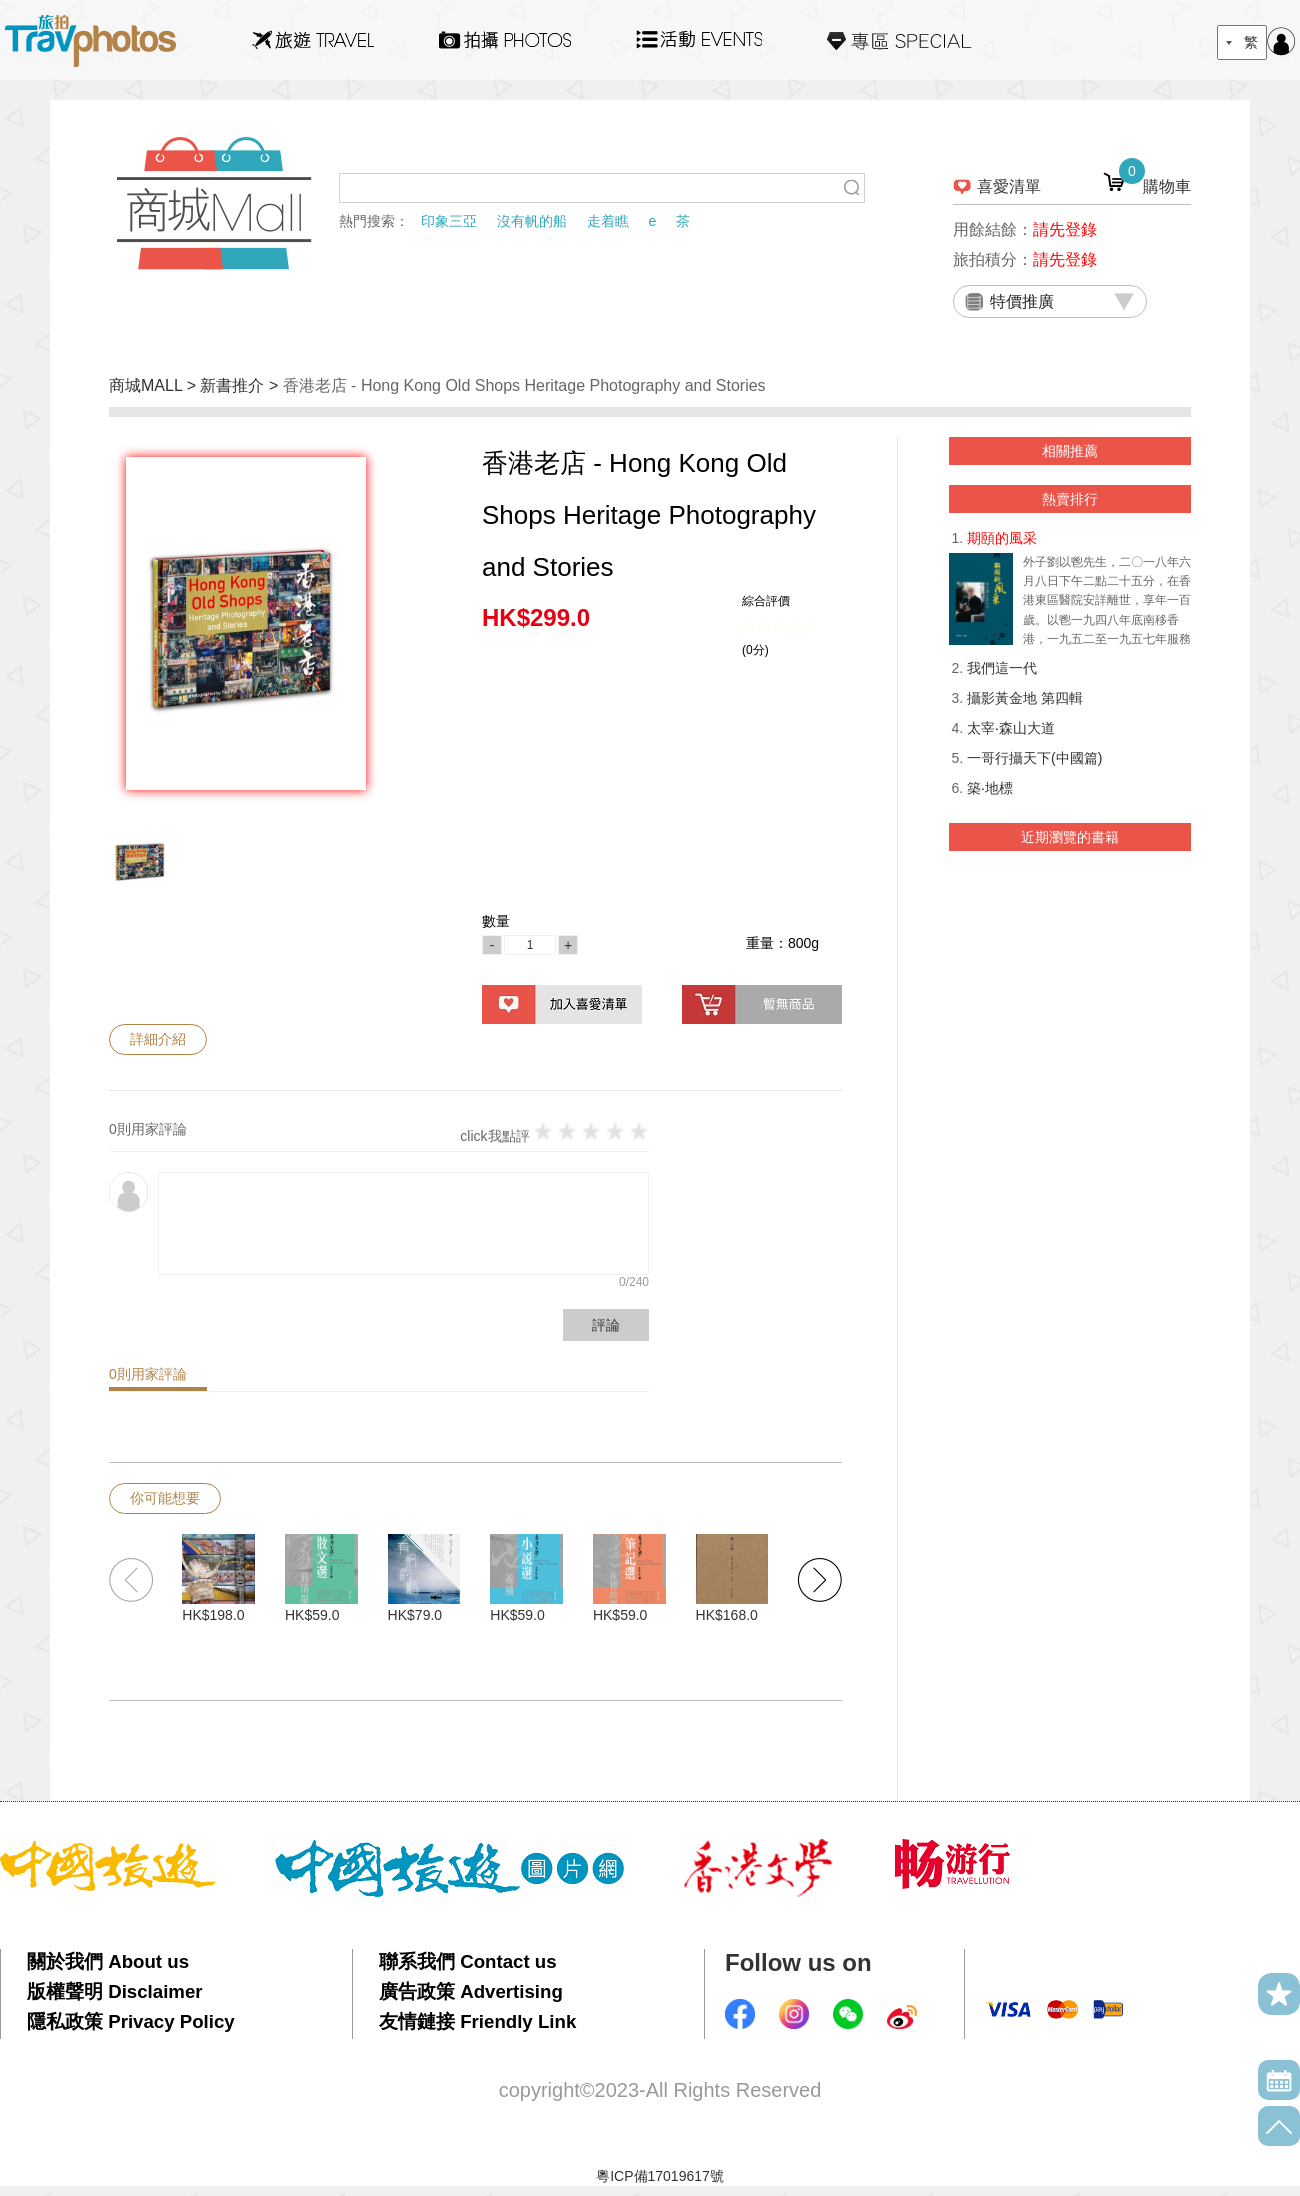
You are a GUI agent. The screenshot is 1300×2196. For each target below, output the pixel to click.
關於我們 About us (108, 1961)
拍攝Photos (505, 40)
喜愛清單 (1009, 186)
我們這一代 (1002, 668)
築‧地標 (990, 788)
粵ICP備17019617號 (660, 2176)
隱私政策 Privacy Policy (131, 2021)
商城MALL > (154, 385)
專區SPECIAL (899, 40)
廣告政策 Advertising (471, 1991)
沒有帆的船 (532, 221)
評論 (606, 1325)
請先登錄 (1065, 229)
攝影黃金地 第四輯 (1025, 698)
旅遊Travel (313, 40)
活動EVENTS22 (699, 32)
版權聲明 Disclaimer (115, 1991)
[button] (819, 1580)
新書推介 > (241, 385)
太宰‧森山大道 (1011, 728)
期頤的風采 (1002, 538)
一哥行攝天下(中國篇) (1034, 758)
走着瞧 (608, 221)
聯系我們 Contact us (468, 1961)
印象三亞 (449, 221)
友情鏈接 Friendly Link (477, 2021)
